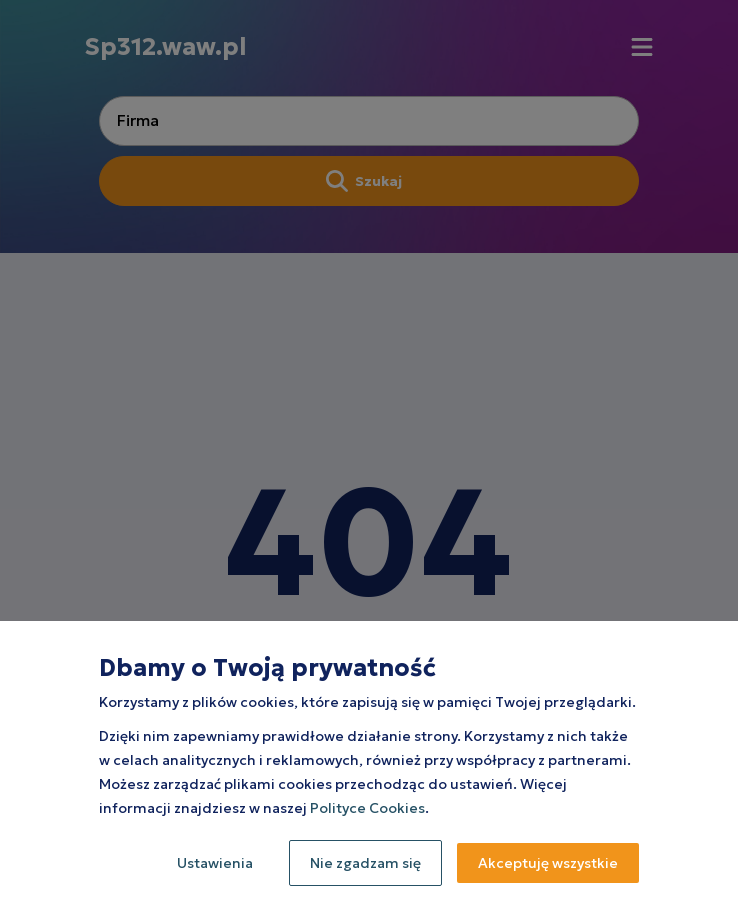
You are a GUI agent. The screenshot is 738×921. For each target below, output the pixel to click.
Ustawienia (215, 863)
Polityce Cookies (367, 808)
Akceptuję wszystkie (548, 863)
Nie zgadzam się (365, 863)
